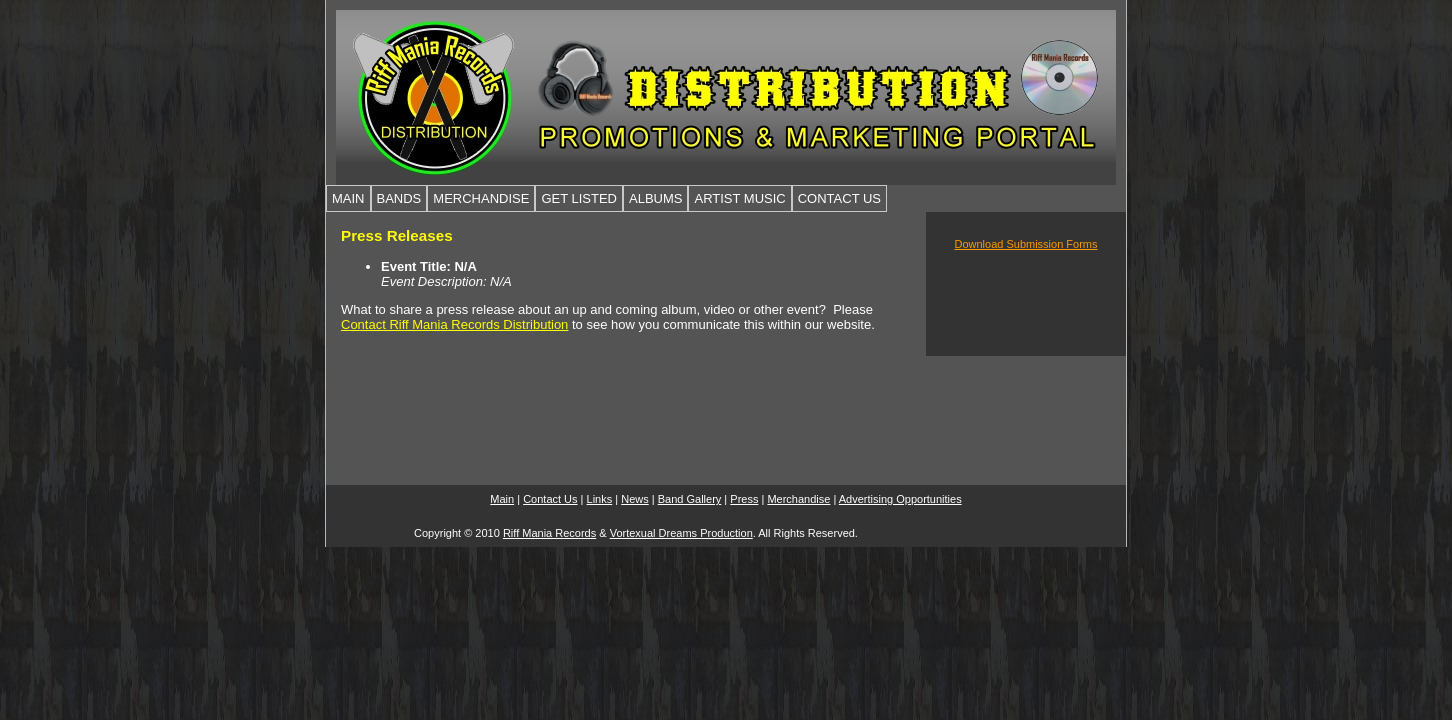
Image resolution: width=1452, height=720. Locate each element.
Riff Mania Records (549, 533)
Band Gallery (690, 499)
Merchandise (798, 499)
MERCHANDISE (481, 198)
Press (744, 499)
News (635, 499)
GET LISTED (579, 198)
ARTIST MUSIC (739, 198)
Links (600, 499)
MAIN (348, 198)
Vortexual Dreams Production (681, 533)
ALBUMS (655, 198)
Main (502, 499)
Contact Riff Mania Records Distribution (454, 324)
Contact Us (550, 499)
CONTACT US (839, 198)
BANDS (399, 198)
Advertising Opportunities (900, 499)
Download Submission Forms (1025, 244)
